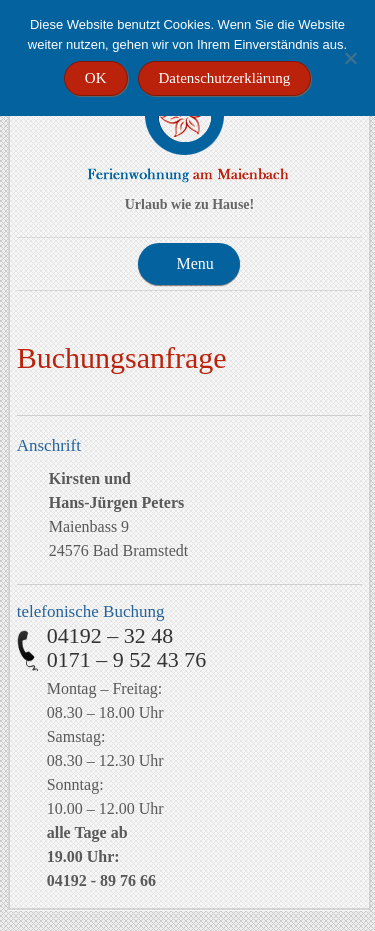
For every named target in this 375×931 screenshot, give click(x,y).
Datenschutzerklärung (225, 78)
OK (96, 78)
